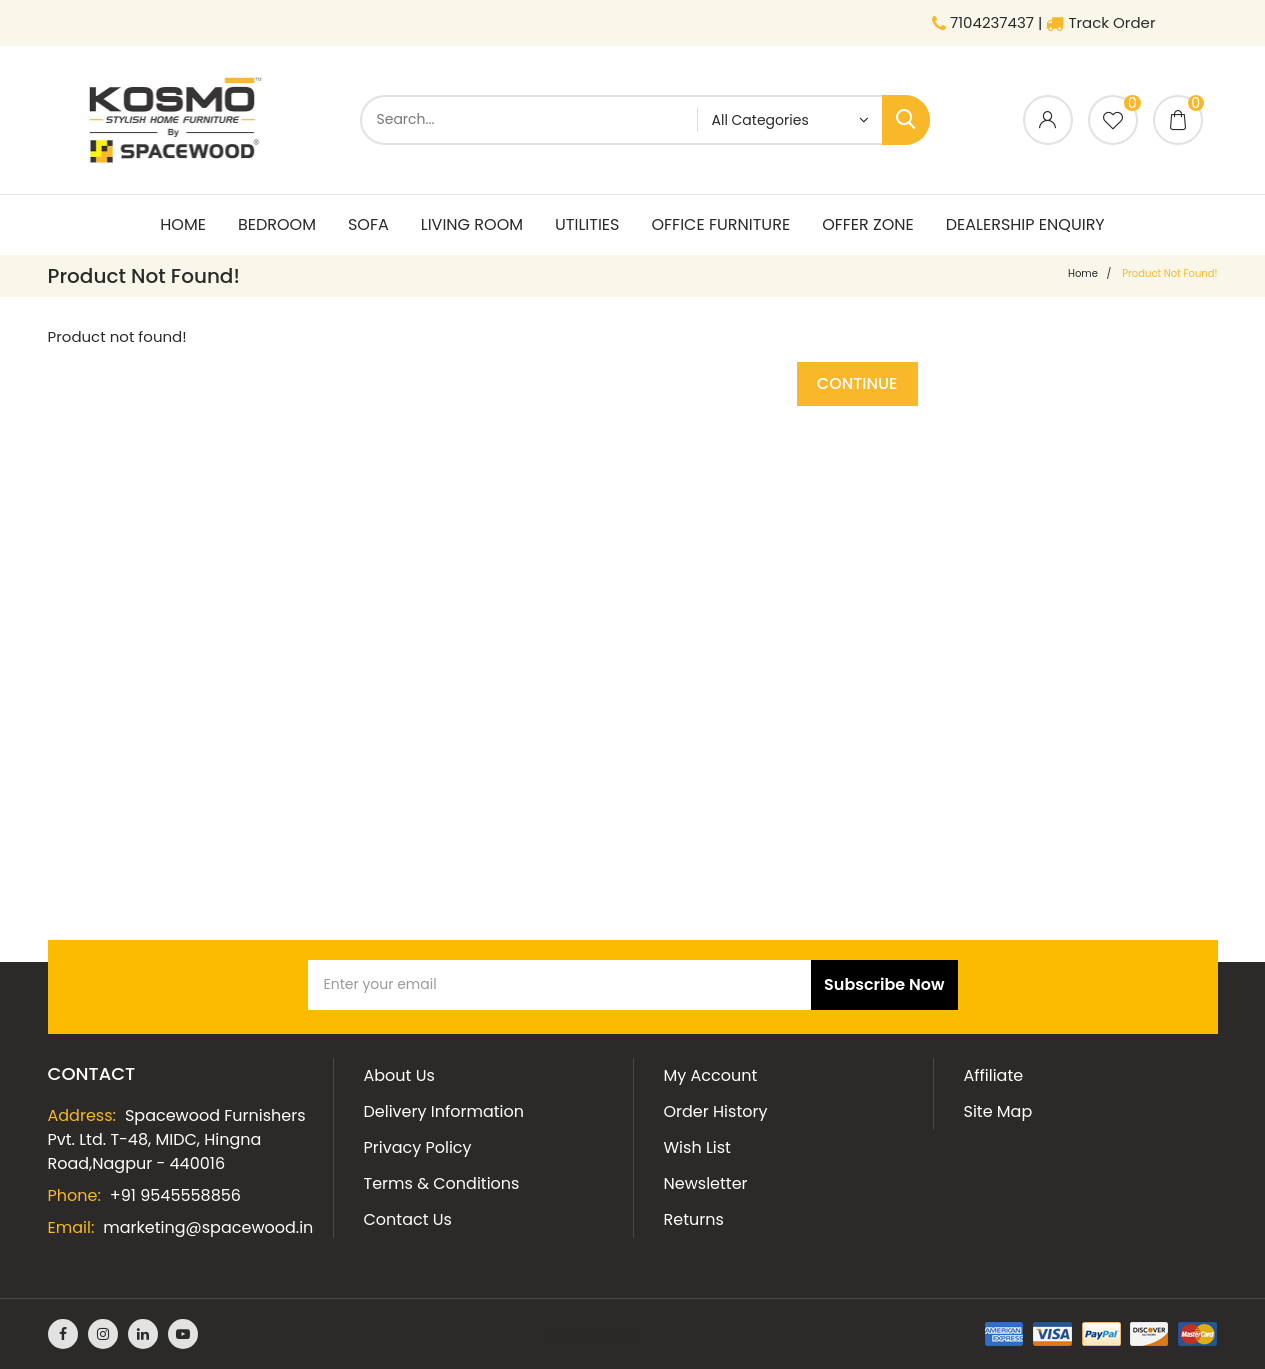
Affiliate (994, 1075)
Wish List (697, 1147)
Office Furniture (720, 224)
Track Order (1100, 22)
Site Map (998, 1111)
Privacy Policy (418, 1147)
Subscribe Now (884, 984)
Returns (694, 1219)
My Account (711, 1075)
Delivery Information (444, 1111)
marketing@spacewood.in (208, 1227)
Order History (716, 1111)
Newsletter (706, 1183)
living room (472, 224)
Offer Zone (868, 224)
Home (183, 224)
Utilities (587, 224)
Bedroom (277, 224)
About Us (399, 1075)
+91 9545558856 (175, 1195)
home (1083, 273)
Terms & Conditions (442, 1183)
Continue (857, 383)
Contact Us (408, 1219)
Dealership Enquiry (1025, 224)
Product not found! (1169, 273)
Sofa (368, 224)
